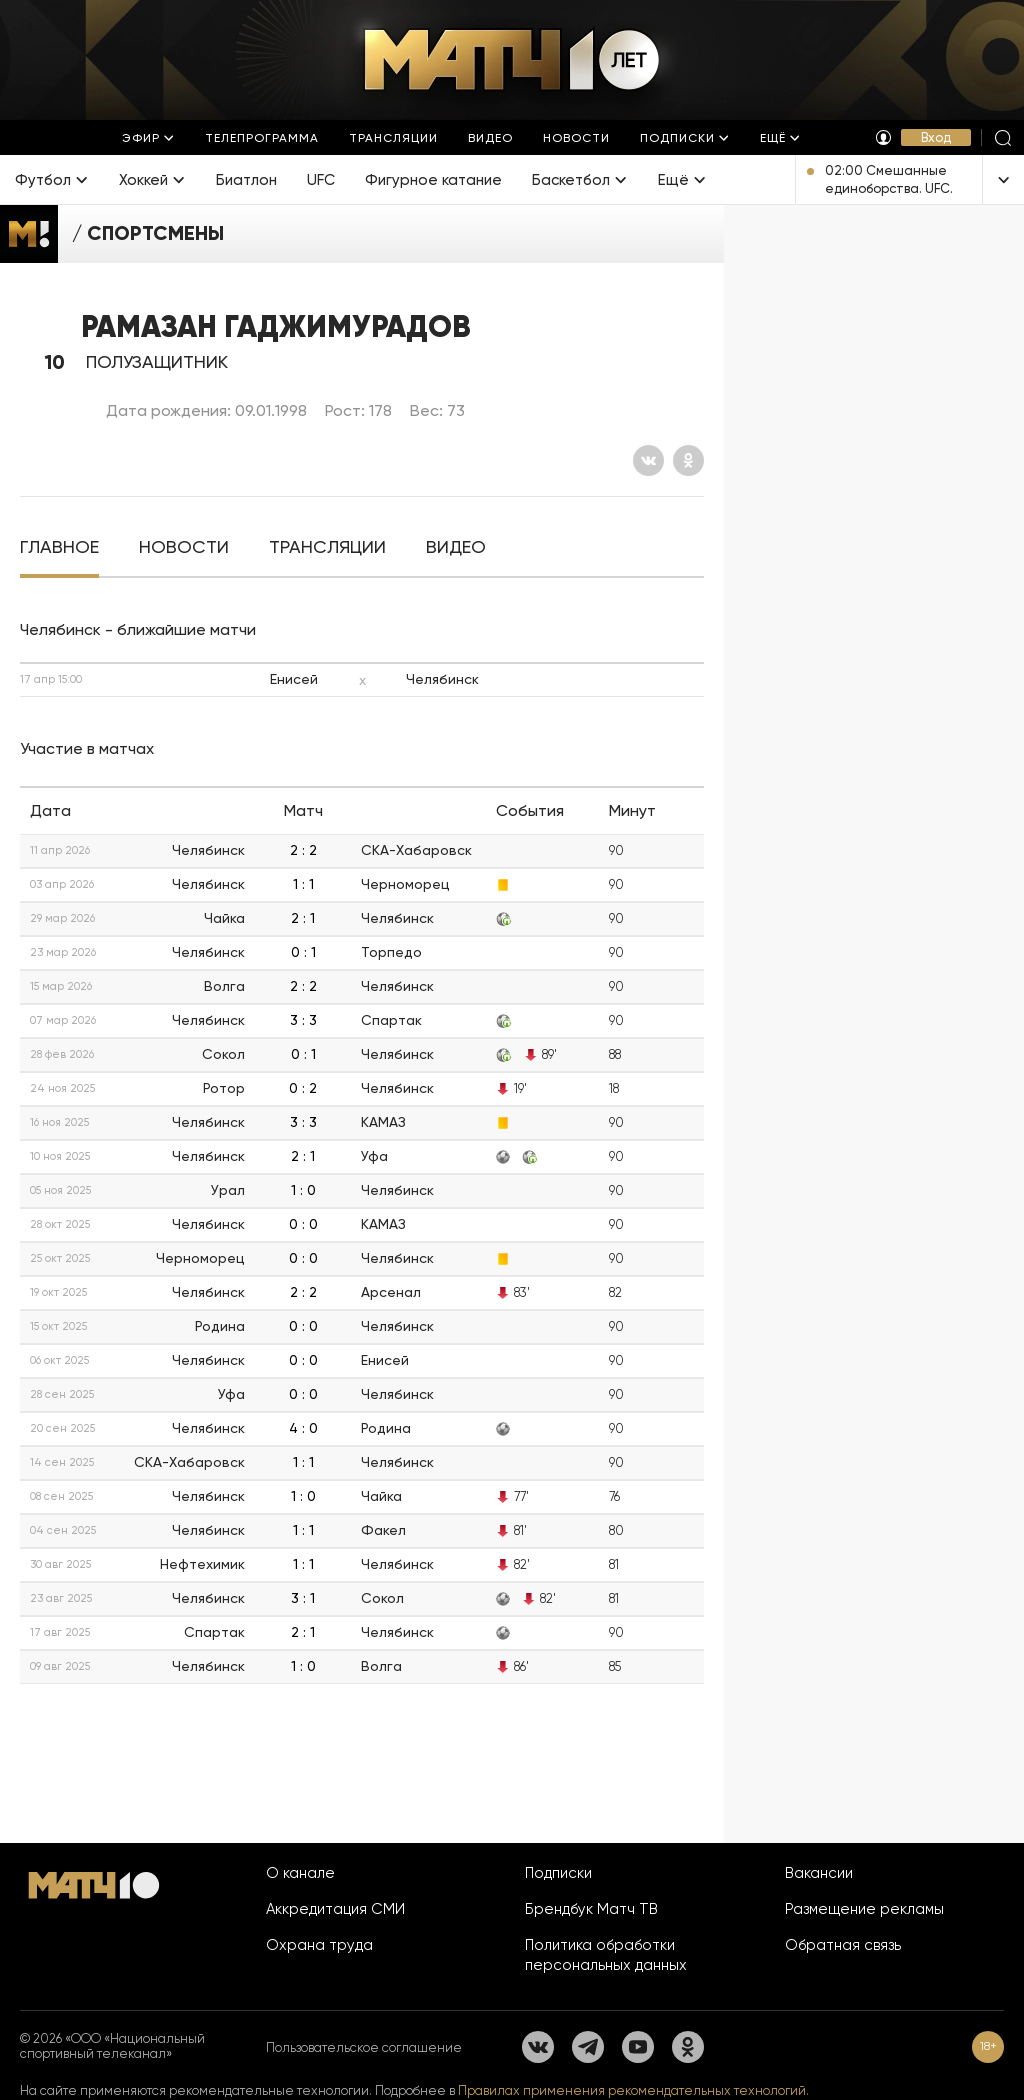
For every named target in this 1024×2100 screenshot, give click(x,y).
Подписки (558, 1873)
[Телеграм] (588, 2047)
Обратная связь (843, 1945)
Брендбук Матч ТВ (591, 1909)
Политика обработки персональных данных (606, 1955)
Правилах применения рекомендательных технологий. (633, 2090)
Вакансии (819, 1873)
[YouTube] (638, 2047)
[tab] (59, 547)
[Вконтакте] (648, 460)
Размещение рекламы (864, 1909)
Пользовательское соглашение (364, 2047)
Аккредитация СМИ (335, 1909)
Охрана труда (319, 1945)
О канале (300, 1873)
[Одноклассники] (688, 460)
